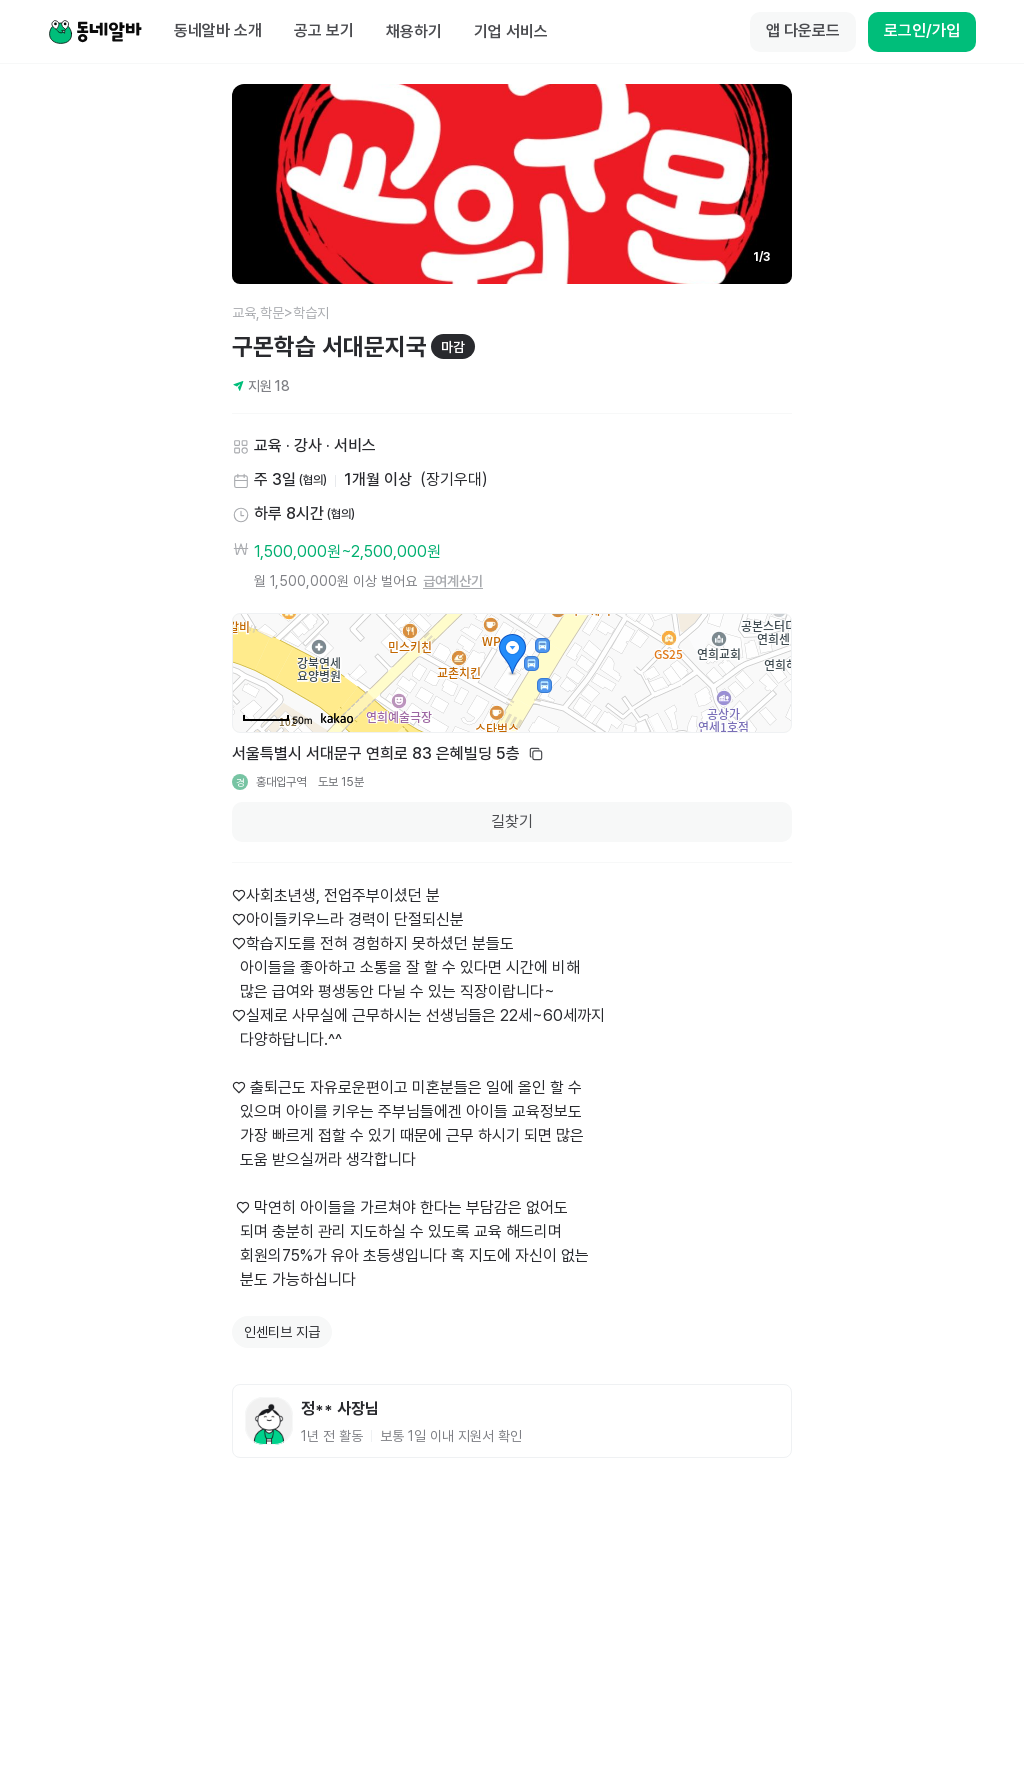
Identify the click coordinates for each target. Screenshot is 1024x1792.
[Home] (95, 32)
